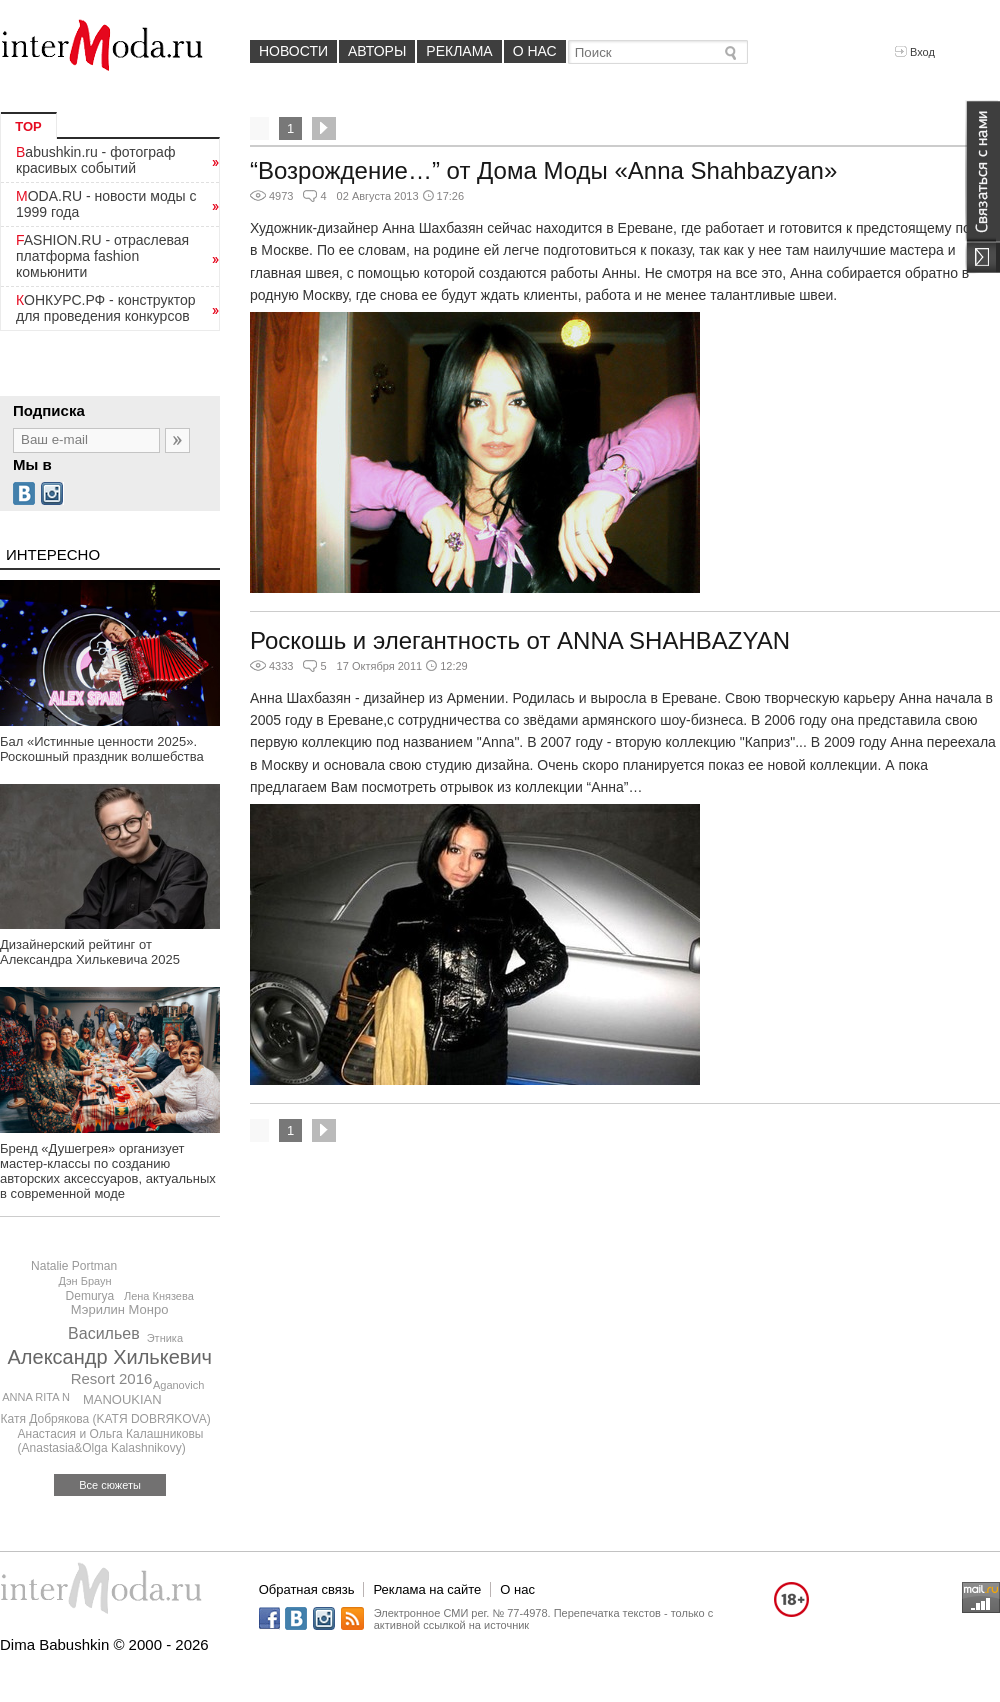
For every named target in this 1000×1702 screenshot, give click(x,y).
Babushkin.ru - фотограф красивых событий (95, 160)
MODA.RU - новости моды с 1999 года (106, 204)
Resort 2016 (112, 1378)
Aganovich (178, 1385)
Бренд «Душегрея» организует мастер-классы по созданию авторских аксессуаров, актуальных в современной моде (108, 1171)
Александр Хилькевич (110, 1357)
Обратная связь (307, 1589)
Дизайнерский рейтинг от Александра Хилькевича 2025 (90, 952)
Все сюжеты (110, 1485)
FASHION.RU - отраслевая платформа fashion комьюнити (102, 256)
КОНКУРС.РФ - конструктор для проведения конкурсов (106, 308)
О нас (535, 51)
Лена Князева (159, 1296)
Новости (293, 51)
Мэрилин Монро (120, 1309)
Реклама (459, 51)
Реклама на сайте (427, 1589)
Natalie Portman (74, 1266)
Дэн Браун (84, 1281)
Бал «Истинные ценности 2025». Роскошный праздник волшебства (102, 749)
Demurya (90, 1296)
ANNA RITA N (36, 1397)
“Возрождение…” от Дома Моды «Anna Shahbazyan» (543, 170)
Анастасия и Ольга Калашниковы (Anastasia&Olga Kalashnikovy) (111, 1441)
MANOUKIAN (122, 1399)
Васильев (104, 1333)
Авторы (377, 51)
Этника (165, 1338)
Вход (915, 52)
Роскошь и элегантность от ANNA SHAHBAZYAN (520, 640)
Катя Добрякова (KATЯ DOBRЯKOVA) (106, 1419)
